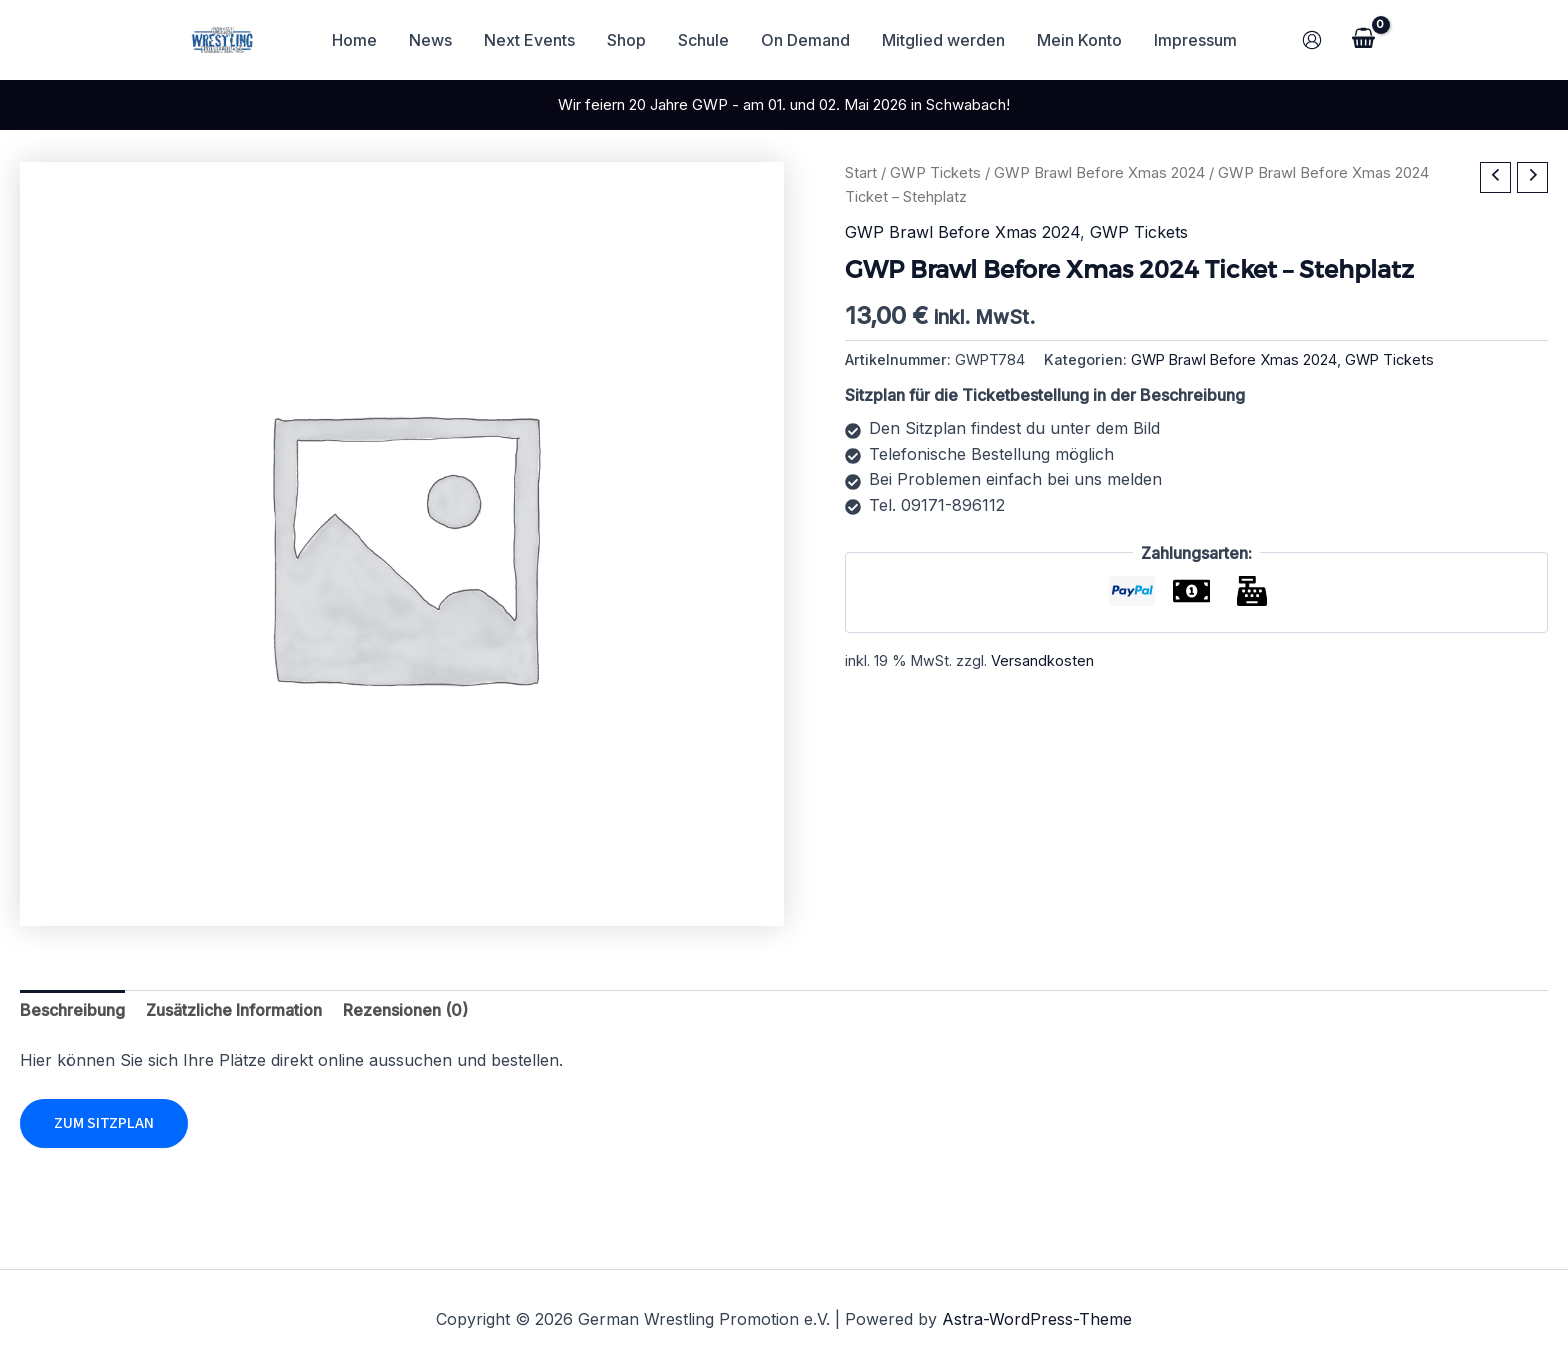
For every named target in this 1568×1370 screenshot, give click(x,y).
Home (354, 40)
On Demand (805, 40)
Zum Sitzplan (104, 1123)
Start (861, 173)
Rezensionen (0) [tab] (405, 1010)
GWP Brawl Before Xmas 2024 (1099, 173)
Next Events (529, 40)
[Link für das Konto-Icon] (1312, 40)
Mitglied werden (943, 40)
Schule (703, 40)
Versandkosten (1042, 660)
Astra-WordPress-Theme (1037, 1319)
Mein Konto (1079, 40)
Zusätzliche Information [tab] (234, 1010)
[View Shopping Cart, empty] (1363, 40)
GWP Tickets (935, 173)
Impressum (1195, 40)
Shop (626, 40)
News (430, 40)
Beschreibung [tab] (72, 1010)
